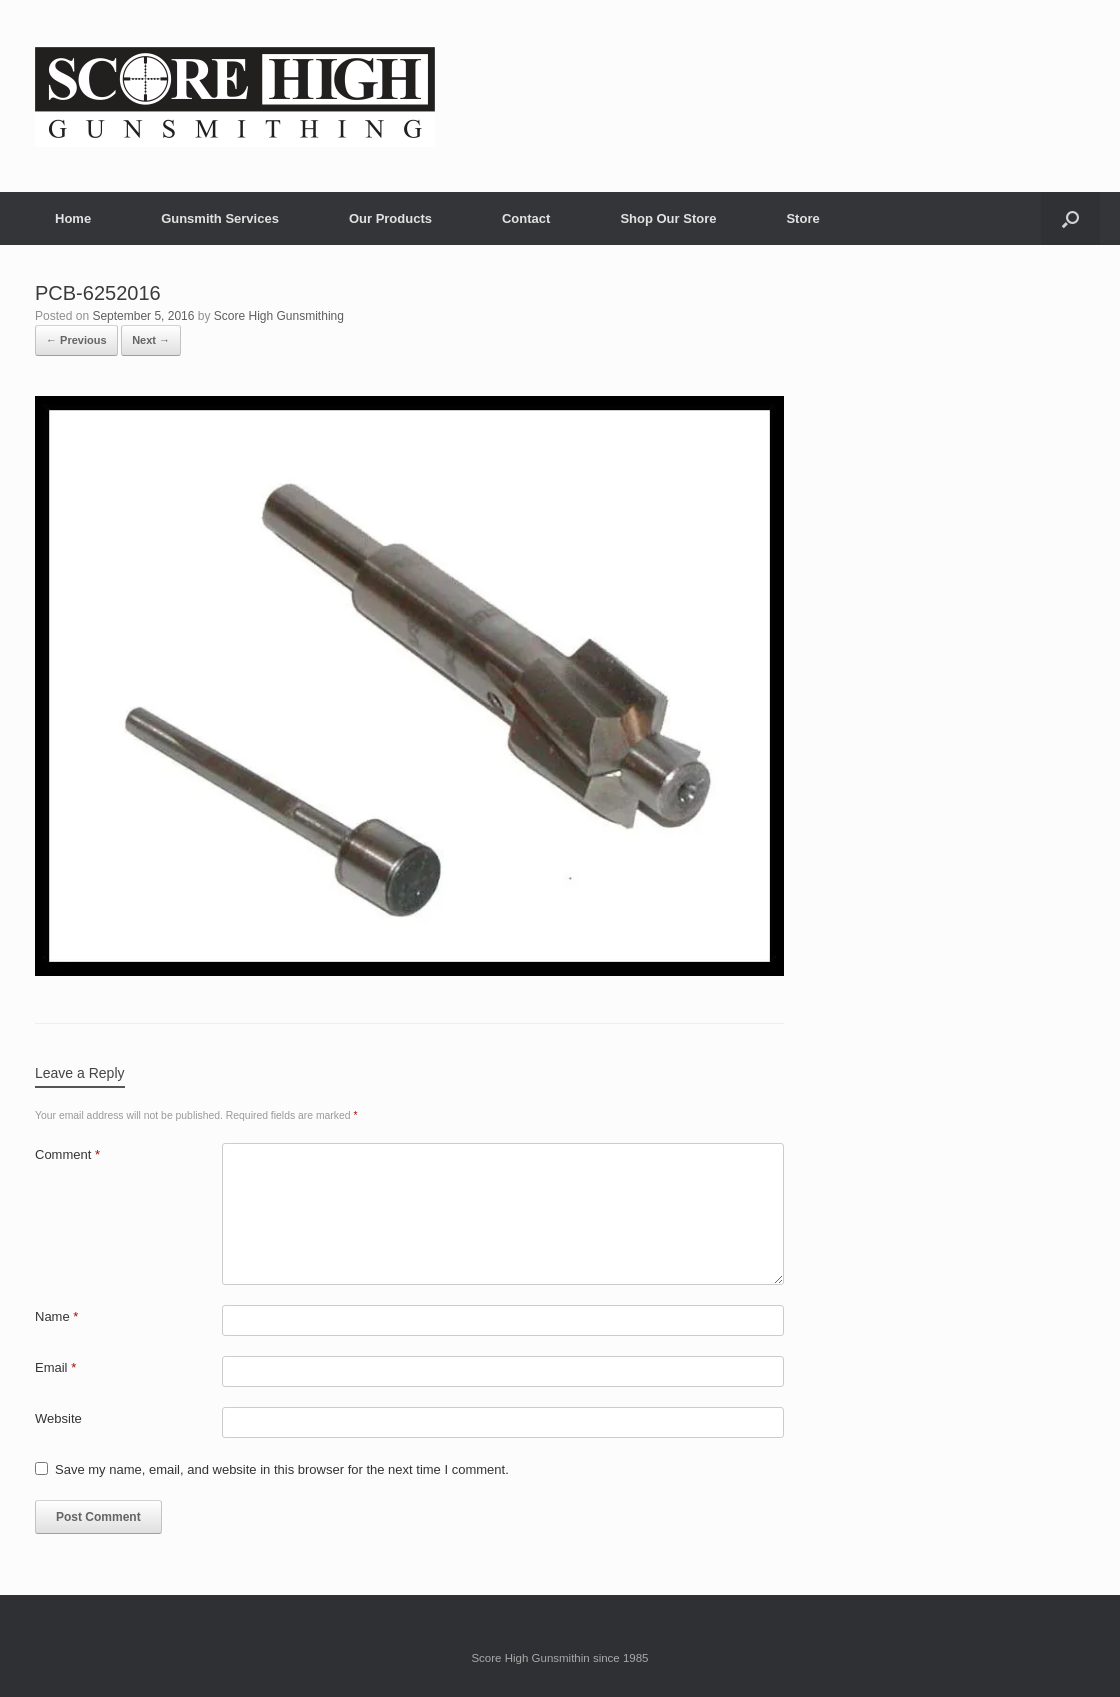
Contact (526, 218)
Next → (151, 340)
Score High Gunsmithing (279, 316)
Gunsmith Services (220, 218)
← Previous (76, 340)
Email (55, 1367)
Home (73, 218)
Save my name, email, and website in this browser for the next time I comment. (282, 1469)
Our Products (390, 218)
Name (56, 1316)
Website (58, 1418)
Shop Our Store (668, 218)
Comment (67, 1154)
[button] (1070, 218)
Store (802, 218)
